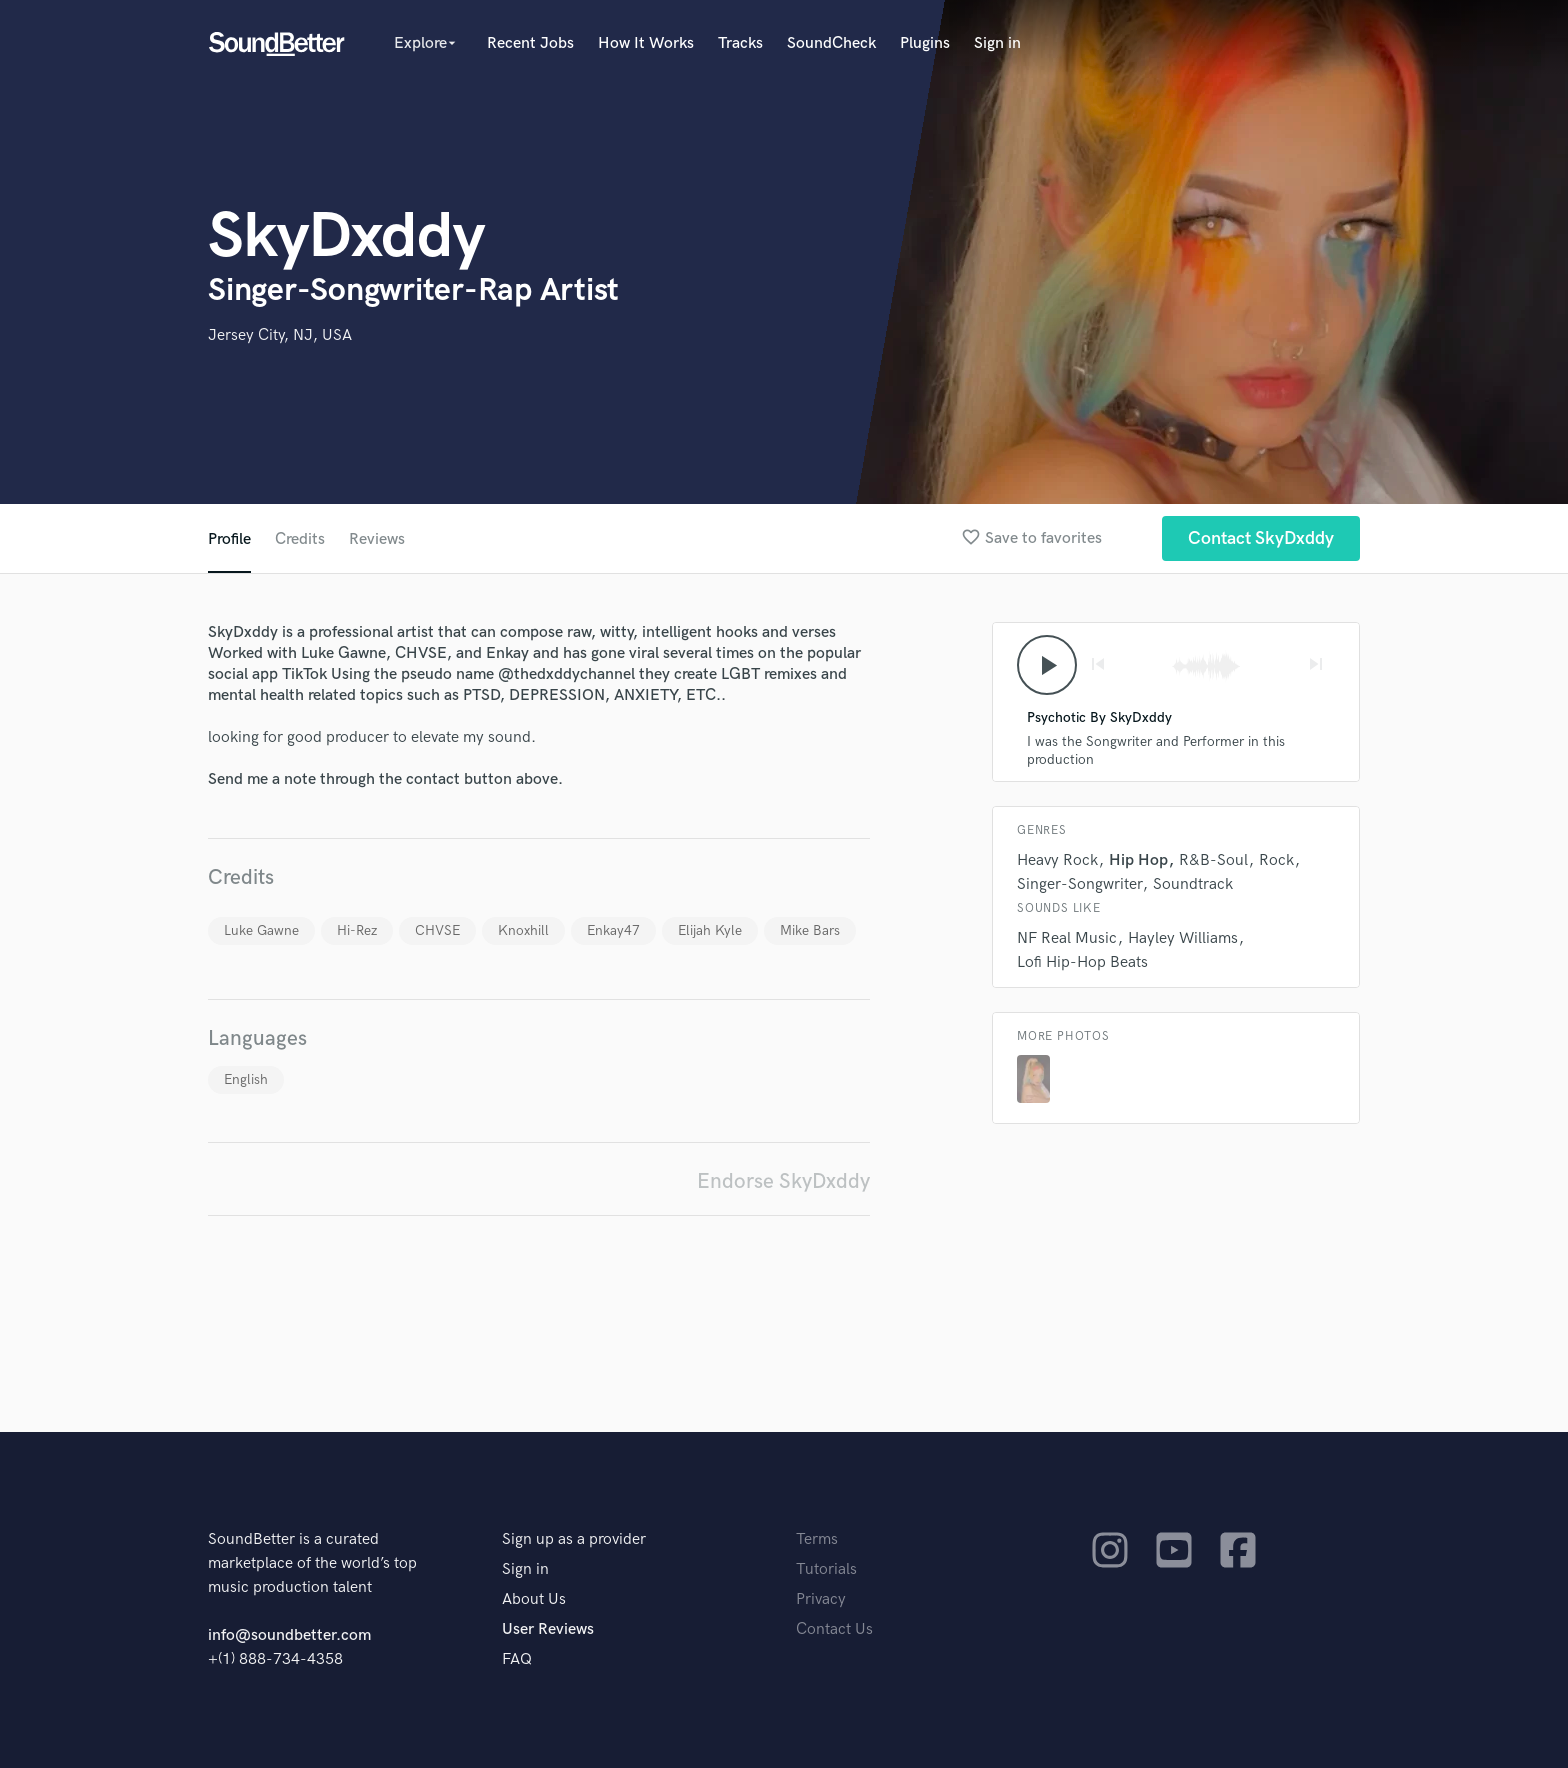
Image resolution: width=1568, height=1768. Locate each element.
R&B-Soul (1213, 860)
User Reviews (548, 1629)
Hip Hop (1138, 860)
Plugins (925, 43)
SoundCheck (831, 43)
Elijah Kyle (710, 930)
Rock (1276, 860)
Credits (300, 539)
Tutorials (826, 1569)
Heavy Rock (1057, 860)
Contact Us (834, 1629)
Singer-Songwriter (1079, 884)
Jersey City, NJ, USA (280, 335)
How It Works (646, 43)
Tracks (740, 43)
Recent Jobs (530, 43)
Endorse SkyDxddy (783, 1181)
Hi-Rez (357, 930)
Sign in (997, 43)
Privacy (821, 1599)
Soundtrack (1193, 884)
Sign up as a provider (574, 1539)
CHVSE (437, 930)
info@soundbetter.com (289, 1635)
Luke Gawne (261, 930)
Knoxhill (523, 930)
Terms (817, 1539)
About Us (534, 1599)
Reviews (377, 539)
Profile (229, 539)
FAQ (517, 1659)
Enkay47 (613, 930)
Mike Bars (810, 930)
